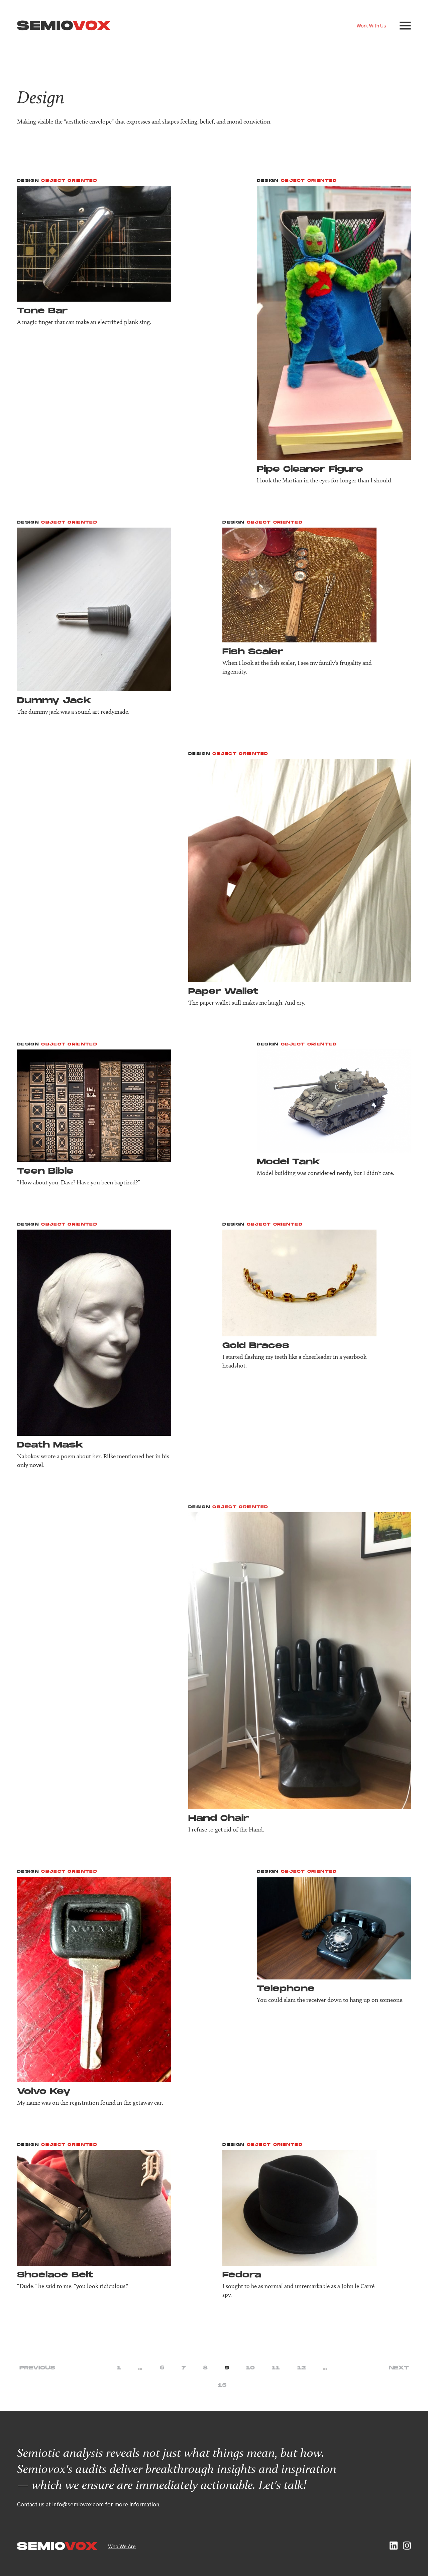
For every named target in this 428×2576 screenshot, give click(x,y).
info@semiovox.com (78, 2504)
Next (399, 2368)
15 (222, 2385)
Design (28, 180)
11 (276, 2368)
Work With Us (371, 25)
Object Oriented (69, 180)
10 (250, 2368)
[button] (405, 25)
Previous (37, 2368)
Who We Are (122, 2546)
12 (301, 2368)
